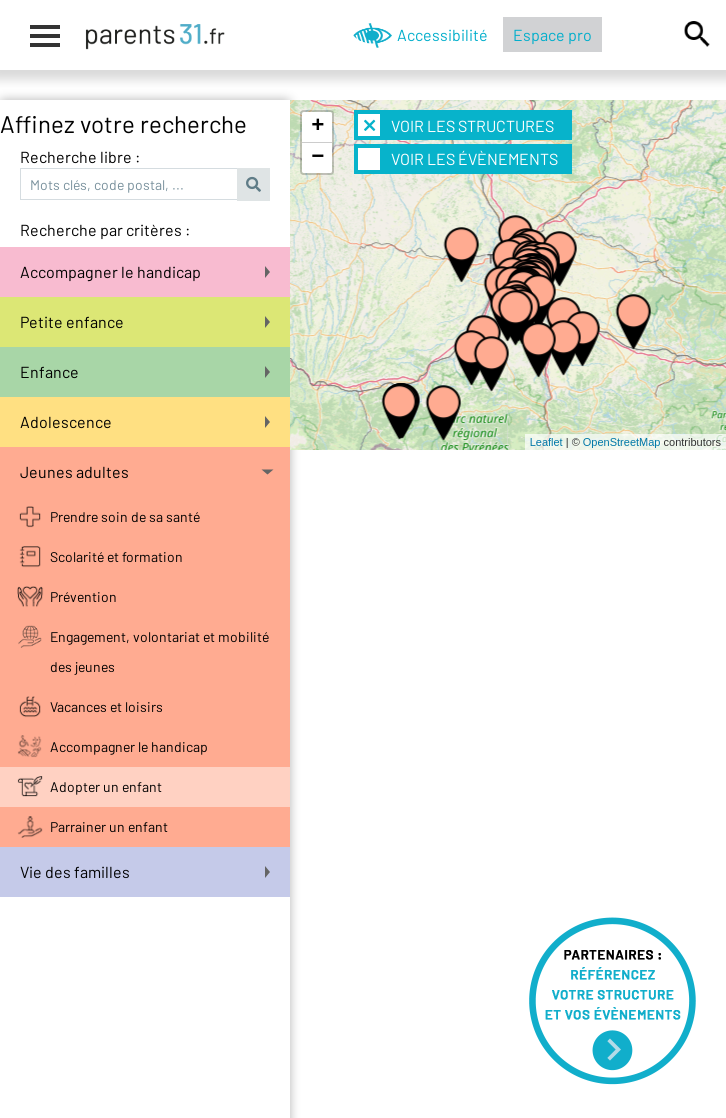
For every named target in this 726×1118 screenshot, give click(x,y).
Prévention (83, 596)
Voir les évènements (458, 159)
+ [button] (317, 127)
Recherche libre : (80, 156)
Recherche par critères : (105, 229)
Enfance (145, 371)
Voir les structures (456, 125)
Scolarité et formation (116, 556)
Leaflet (546, 442)
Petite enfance (145, 321)
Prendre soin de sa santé (125, 516)
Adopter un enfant (106, 786)
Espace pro (552, 34)
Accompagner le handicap (145, 271)
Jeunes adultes (147, 471)
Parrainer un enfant (109, 826)
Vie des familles (145, 871)
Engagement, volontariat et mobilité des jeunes (159, 651)
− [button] (317, 158)
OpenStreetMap (622, 442)
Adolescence (145, 421)
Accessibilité (442, 34)
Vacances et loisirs (106, 706)
